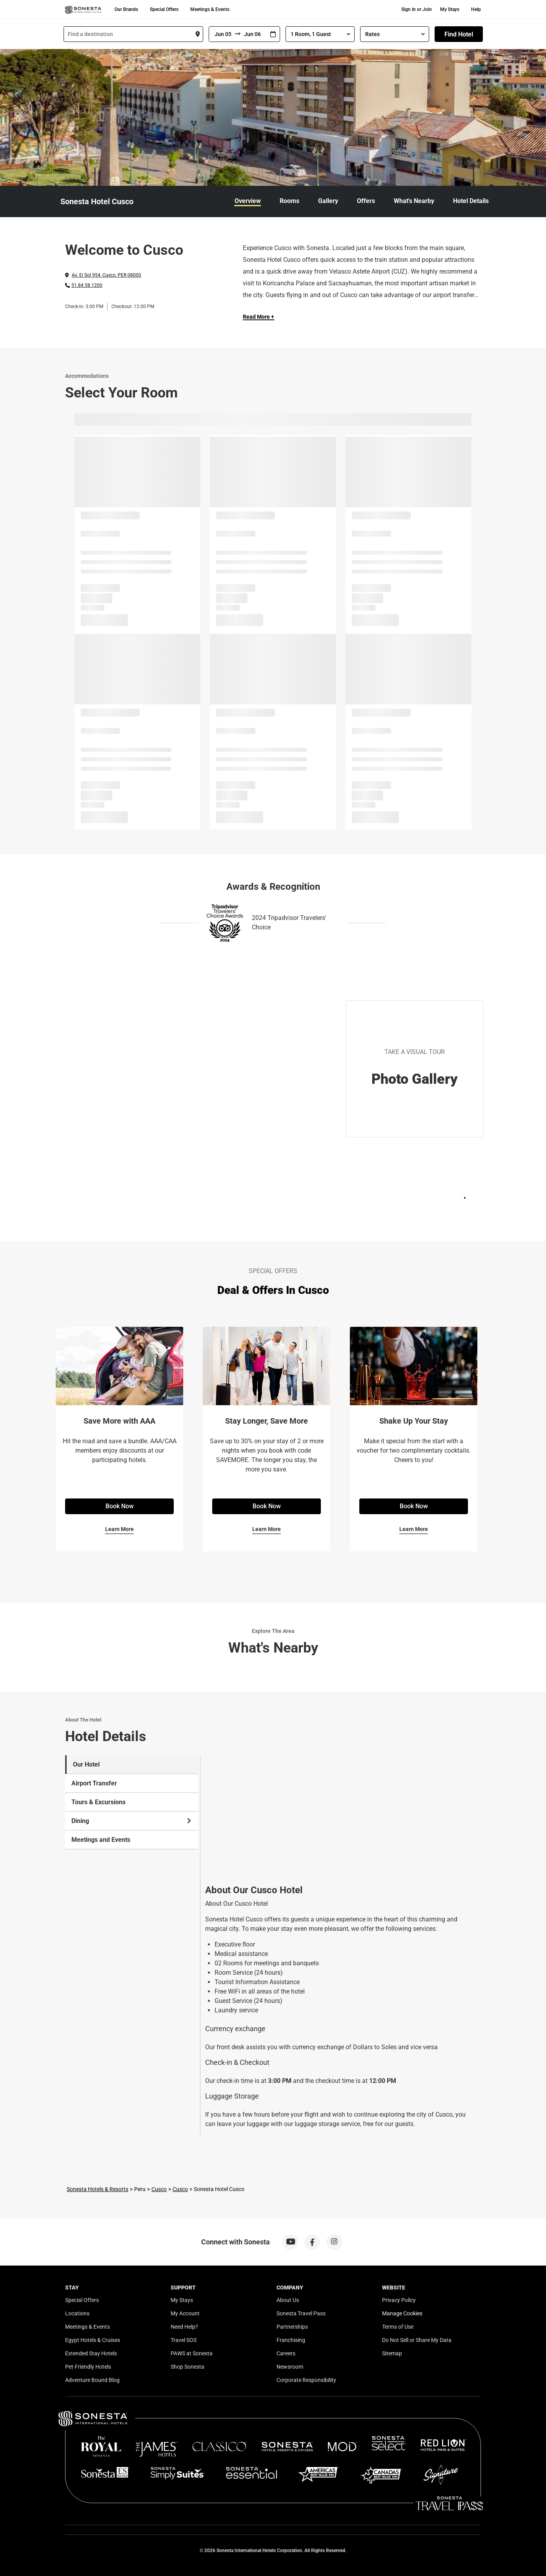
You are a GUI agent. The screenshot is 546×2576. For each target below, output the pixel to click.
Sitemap (392, 2353)
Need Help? (184, 2327)
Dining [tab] (131, 1821)
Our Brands (126, 9)
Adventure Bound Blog (92, 2380)
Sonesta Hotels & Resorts (97, 2189)
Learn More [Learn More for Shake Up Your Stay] (413, 1529)
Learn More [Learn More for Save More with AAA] (119, 1529)
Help (476, 9)
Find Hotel (458, 34)
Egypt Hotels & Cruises (92, 2340)
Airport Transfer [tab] (94, 1783)
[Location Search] (133, 34)
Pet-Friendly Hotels (88, 2367)
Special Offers (164, 9)
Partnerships (292, 2327)
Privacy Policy (399, 2300)
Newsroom (290, 2367)
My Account (185, 2313)
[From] (222, 34)
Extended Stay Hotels (91, 2353)
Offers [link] (366, 201)
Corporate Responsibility (306, 2380)
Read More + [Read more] (258, 317)
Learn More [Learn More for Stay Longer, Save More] (266, 1529)
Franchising (291, 2340)
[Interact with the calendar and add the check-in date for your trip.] (273, 34)
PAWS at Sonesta (192, 2353)
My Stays (449, 9)
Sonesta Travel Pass (301, 2313)
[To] (253, 34)
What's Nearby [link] (414, 201)
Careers (286, 2353)
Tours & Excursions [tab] (98, 1802)
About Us (288, 2300)
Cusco (159, 2189)
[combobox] (133, 34)
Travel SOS (184, 2340)
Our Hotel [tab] (86, 1764)
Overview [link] (248, 201)
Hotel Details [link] (471, 201)
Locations (77, 2313)
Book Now (120, 1506)
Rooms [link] (289, 201)
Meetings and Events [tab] (100, 1839)
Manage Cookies (402, 2313)
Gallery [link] (328, 201)
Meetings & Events (209, 9)
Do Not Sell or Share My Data (416, 2340)
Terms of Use (397, 2327)
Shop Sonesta (187, 2367)
